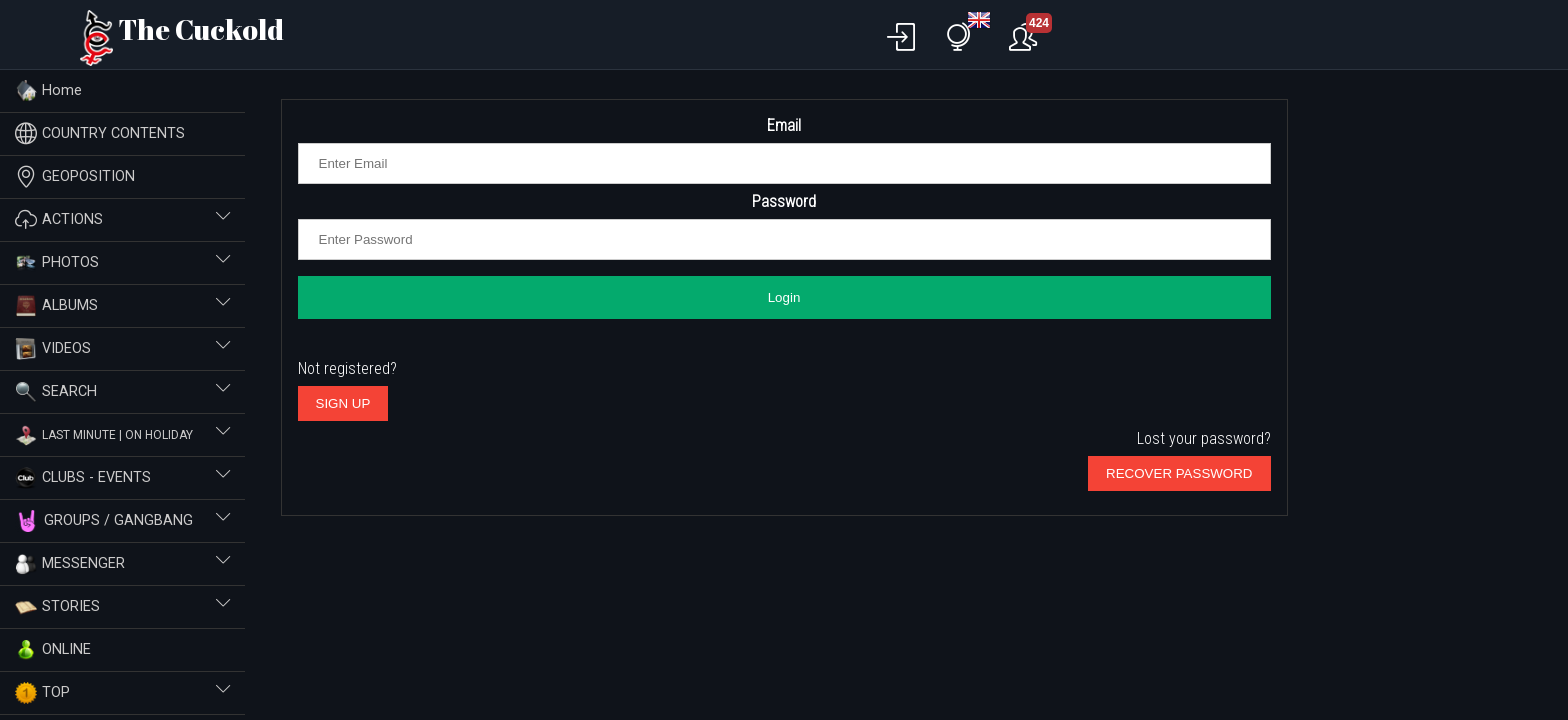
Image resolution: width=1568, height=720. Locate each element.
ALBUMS (122, 306)
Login (784, 297)
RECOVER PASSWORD (1179, 473)
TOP (122, 693)
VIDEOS (122, 349)
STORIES (122, 607)
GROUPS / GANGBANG (122, 521)
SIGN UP (343, 403)
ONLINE (53, 650)
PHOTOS (122, 263)
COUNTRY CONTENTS (100, 133)
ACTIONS (122, 219)
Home (48, 91)
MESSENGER (122, 564)
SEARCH (122, 392)
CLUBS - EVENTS (122, 478)
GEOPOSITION (75, 176)
